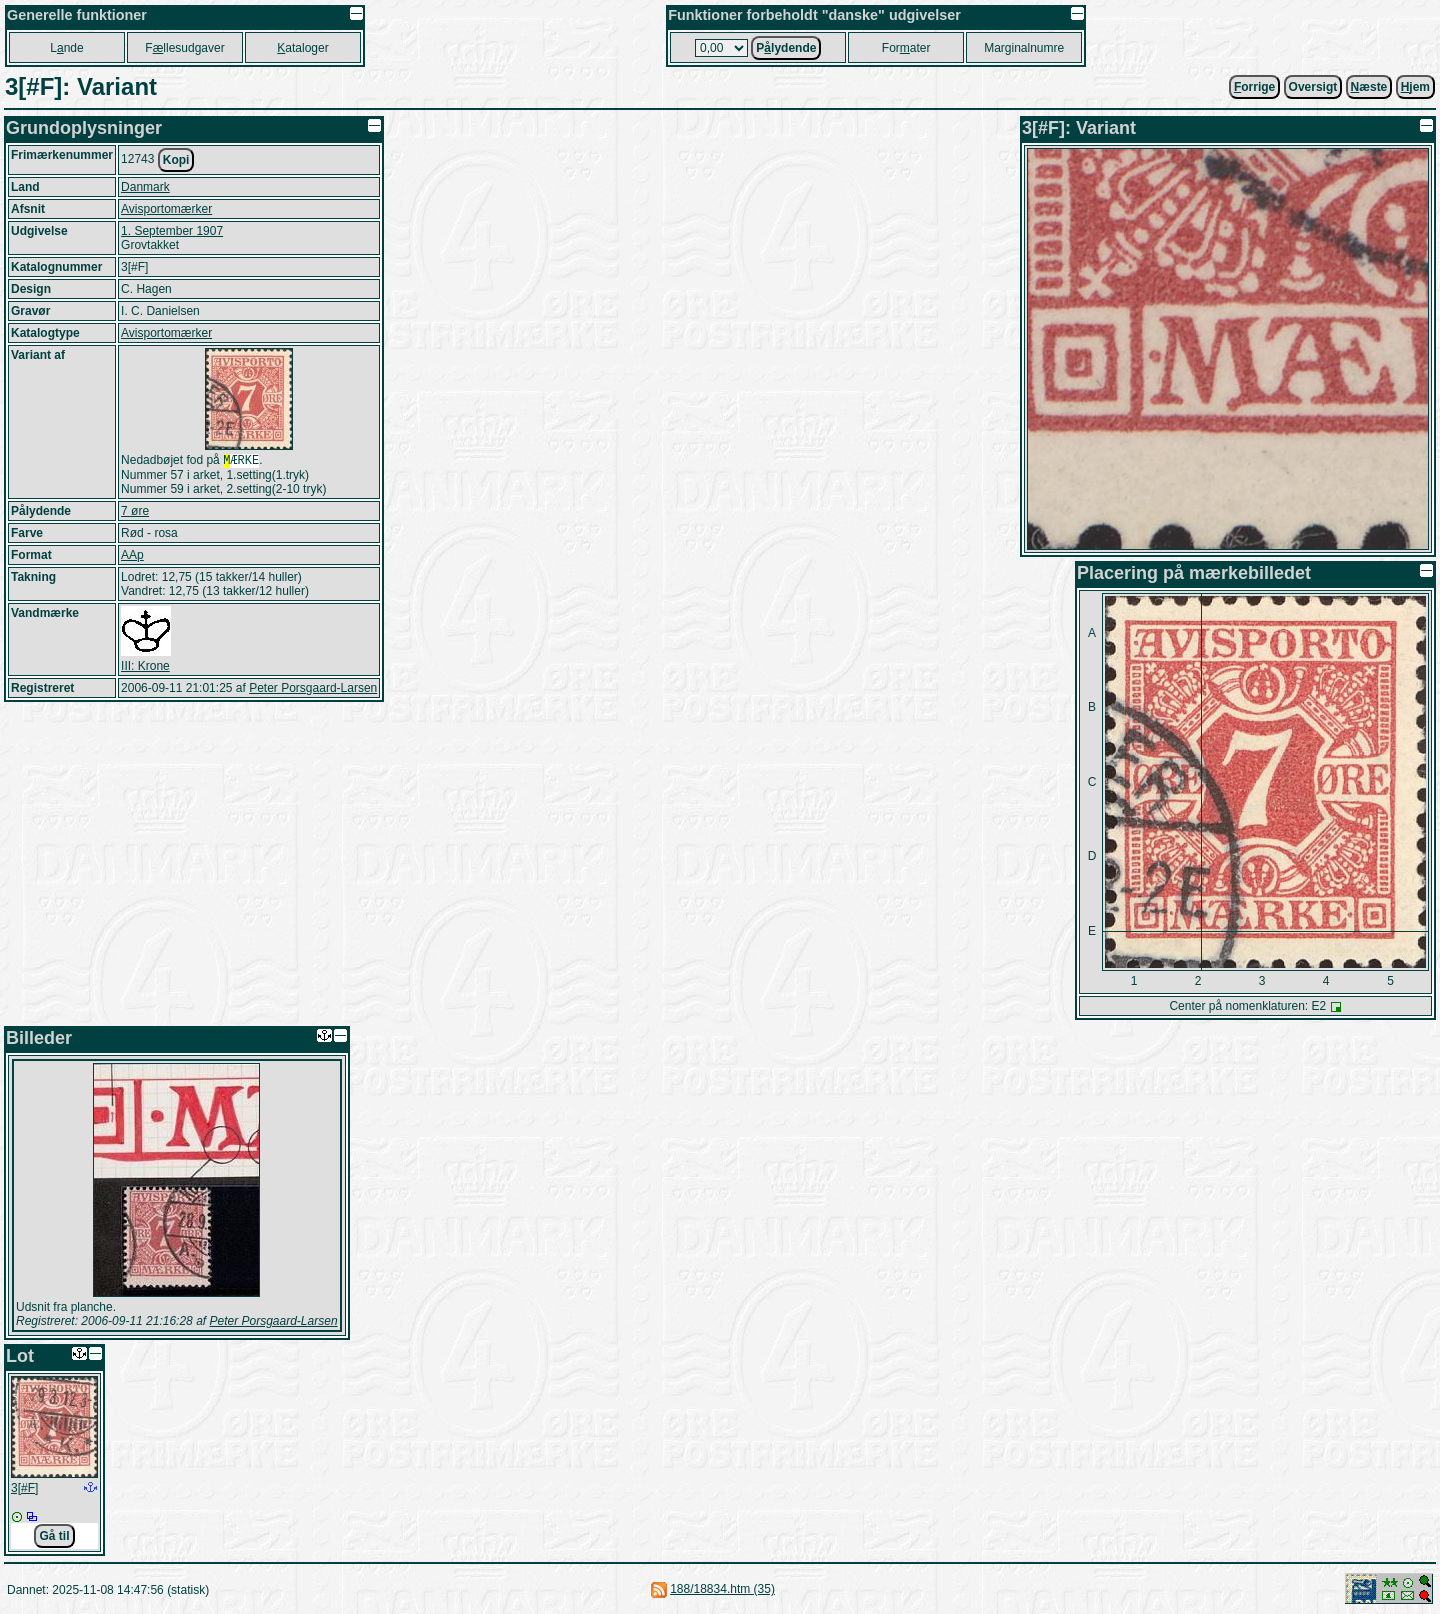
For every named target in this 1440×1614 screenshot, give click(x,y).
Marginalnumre (1024, 48)
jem (1415, 87)
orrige (1254, 87)
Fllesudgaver (184, 48)
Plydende (786, 48)
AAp (132, 557)
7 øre (135, 513)
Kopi (176, 160)
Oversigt (1313, 87)
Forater (906, 48)
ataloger (302, 48)
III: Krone (145, 668)
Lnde (66, 48)
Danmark (145, 187)
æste (1369, 87)
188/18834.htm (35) (722, 1589)
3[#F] (24, 1488)
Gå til (54, 1536)
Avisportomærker (166, 209)
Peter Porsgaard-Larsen (313, 690)
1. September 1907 (172, 231)
